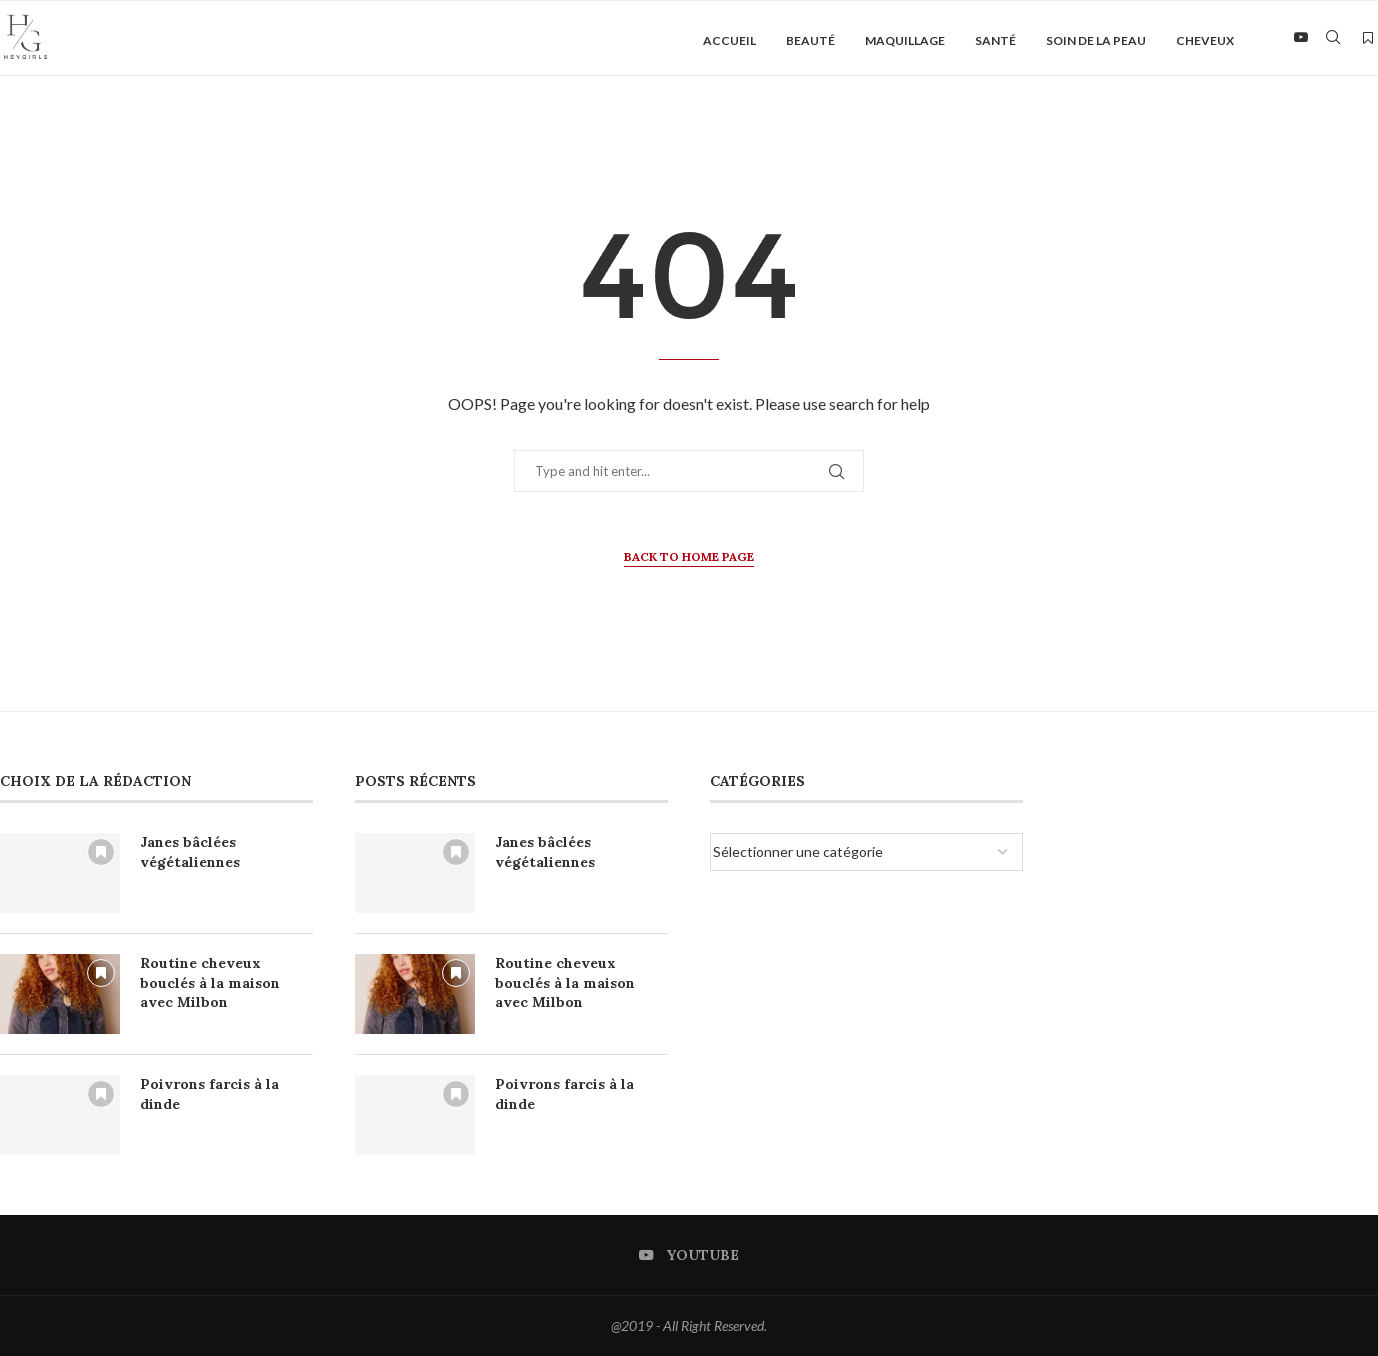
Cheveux (1205, 40)
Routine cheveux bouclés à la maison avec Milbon (210, 982)
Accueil (729, 40)
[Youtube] (1301, 41)
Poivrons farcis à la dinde (209, 1094)
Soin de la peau (1096, 40)
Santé (995, 40)
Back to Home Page (689, 556)
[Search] (1333, 41)
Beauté (810, 40)
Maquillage (905, 40)
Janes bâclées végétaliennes (190, 852)
